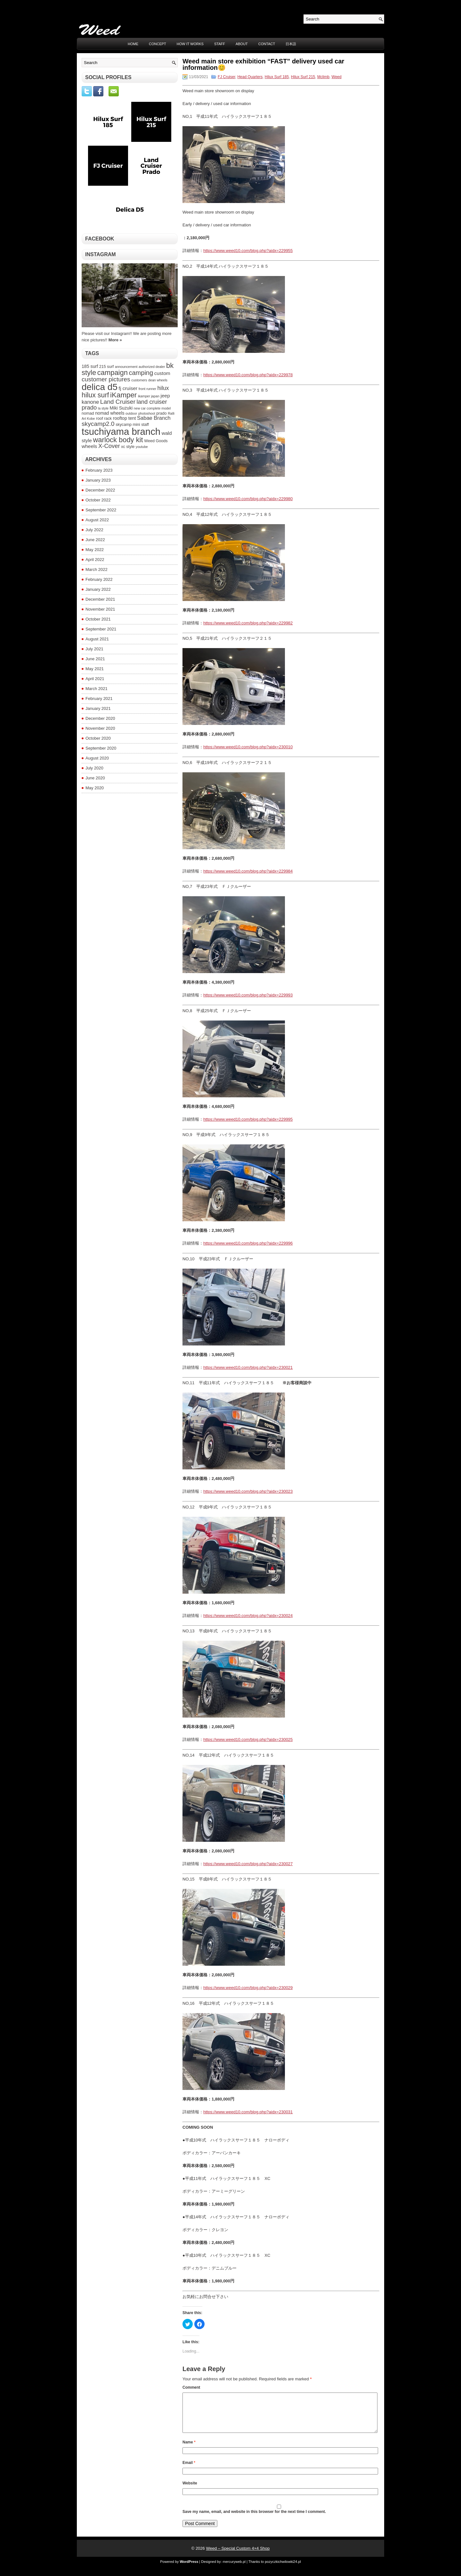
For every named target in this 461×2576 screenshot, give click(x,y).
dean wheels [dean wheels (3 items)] (157, 380)
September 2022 (100, 510)
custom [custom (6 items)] (162, 373)
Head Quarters (250, 77)
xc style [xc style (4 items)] (127, 446)
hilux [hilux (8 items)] (163, 388)
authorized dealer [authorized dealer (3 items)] (152, 367)
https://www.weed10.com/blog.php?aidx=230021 (248, 1367)
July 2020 (94, 768)
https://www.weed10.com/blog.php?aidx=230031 (248, 2111)
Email (188, 2470)
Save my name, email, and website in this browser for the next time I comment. (254, 2519)
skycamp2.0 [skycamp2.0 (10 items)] (98, 423)
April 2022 (94, 559)
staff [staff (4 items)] (145, 424)
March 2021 (96, 688)
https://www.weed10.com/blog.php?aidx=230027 (248, 1863)
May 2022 (94, 549)
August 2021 (97, 639)
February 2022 (99, 579)
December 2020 (100, 718)
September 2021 (100, 629)
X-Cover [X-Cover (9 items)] (109, 446)
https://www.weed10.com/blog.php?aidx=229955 (248, 250)
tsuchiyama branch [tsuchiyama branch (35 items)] (121, 431)
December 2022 (100, 490)
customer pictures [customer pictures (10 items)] (106, 379)
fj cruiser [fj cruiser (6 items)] (128, 388)
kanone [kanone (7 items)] (90, 402)
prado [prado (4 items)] (161, 413)
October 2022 (98, 500)
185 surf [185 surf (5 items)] (90, 366)
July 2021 (94, 648)
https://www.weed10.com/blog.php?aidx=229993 (248, 995)
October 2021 (98, 619)
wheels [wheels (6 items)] (89, 446)
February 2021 (99, 698)
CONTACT (266, 44)
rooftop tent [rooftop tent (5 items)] (124, 418)
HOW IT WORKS (190, 44)
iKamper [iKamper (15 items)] (123, 395)
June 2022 (95, 539)
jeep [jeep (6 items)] (165, 395)
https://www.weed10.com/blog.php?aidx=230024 (248, 1615)
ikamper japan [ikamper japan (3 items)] (148, 396)
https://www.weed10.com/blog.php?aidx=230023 (248, 1491)
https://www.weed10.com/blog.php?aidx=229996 (248, 1243)
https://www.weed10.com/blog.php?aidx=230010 (248, 746)
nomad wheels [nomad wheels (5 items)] (109, 413)
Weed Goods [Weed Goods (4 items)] (155, 441)
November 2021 (100, 609)
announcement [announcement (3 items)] (126, 367)
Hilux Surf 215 (303, 77)
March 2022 (96, 569)
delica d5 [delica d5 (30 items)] (99, 387)
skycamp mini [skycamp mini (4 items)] (128, 424)
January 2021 (98, 708)
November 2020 (100, 728)
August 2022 (97, 519)
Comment (191, 2387)
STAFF (219, 44)
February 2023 (99, 470)
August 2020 (97, 758)
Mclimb (323, 77)
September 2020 (100, 748)
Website (189, 2491)
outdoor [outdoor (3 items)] (131, 413)
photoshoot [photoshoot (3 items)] (146, 413)
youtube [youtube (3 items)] (142, 447)
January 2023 (98, 480)
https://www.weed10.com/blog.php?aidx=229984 (248, 871)
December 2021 (100, 599)
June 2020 (95, 778)
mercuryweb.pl (234, 2569)
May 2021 (94, 668)
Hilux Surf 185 (277, 77)
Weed (337, 77)
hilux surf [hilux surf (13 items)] (95, 395)
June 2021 (95, 658)
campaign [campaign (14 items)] (112, 373)
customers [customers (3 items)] (139, 380)
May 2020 (94, 787)
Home (133, 44)
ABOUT (242, 44)
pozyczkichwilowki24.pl (283, 2569)
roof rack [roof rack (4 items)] (104, 418)
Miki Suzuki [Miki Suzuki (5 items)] (121, 407)
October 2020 (98, 738)
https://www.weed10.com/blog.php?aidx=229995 (248, 1119)
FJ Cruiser (226, 77)
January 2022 (98, 589)
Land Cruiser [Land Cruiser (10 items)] (117, 401)
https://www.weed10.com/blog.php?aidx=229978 (248, 374)
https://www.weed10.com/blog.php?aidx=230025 (248, 1739)
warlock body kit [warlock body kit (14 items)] (118, 440)
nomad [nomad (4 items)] (88, 413)
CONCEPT (157, 44)
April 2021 (94, 678)
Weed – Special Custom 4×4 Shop (238, 2556)
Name (189, 2450)
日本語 (291, 44)
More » (115, 339)
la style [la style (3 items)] (103, 408)
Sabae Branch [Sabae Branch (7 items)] (154, 418)
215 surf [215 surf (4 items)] (106, 366)
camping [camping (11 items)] (141, 372)
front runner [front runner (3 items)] (147, 389)
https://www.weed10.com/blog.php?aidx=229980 (248, 498)
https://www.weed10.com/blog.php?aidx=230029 (248, 1987)
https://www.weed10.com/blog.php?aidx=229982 (248, 623)
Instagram (100, 254)
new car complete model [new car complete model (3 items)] (152, 408)
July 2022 (94, 529)
